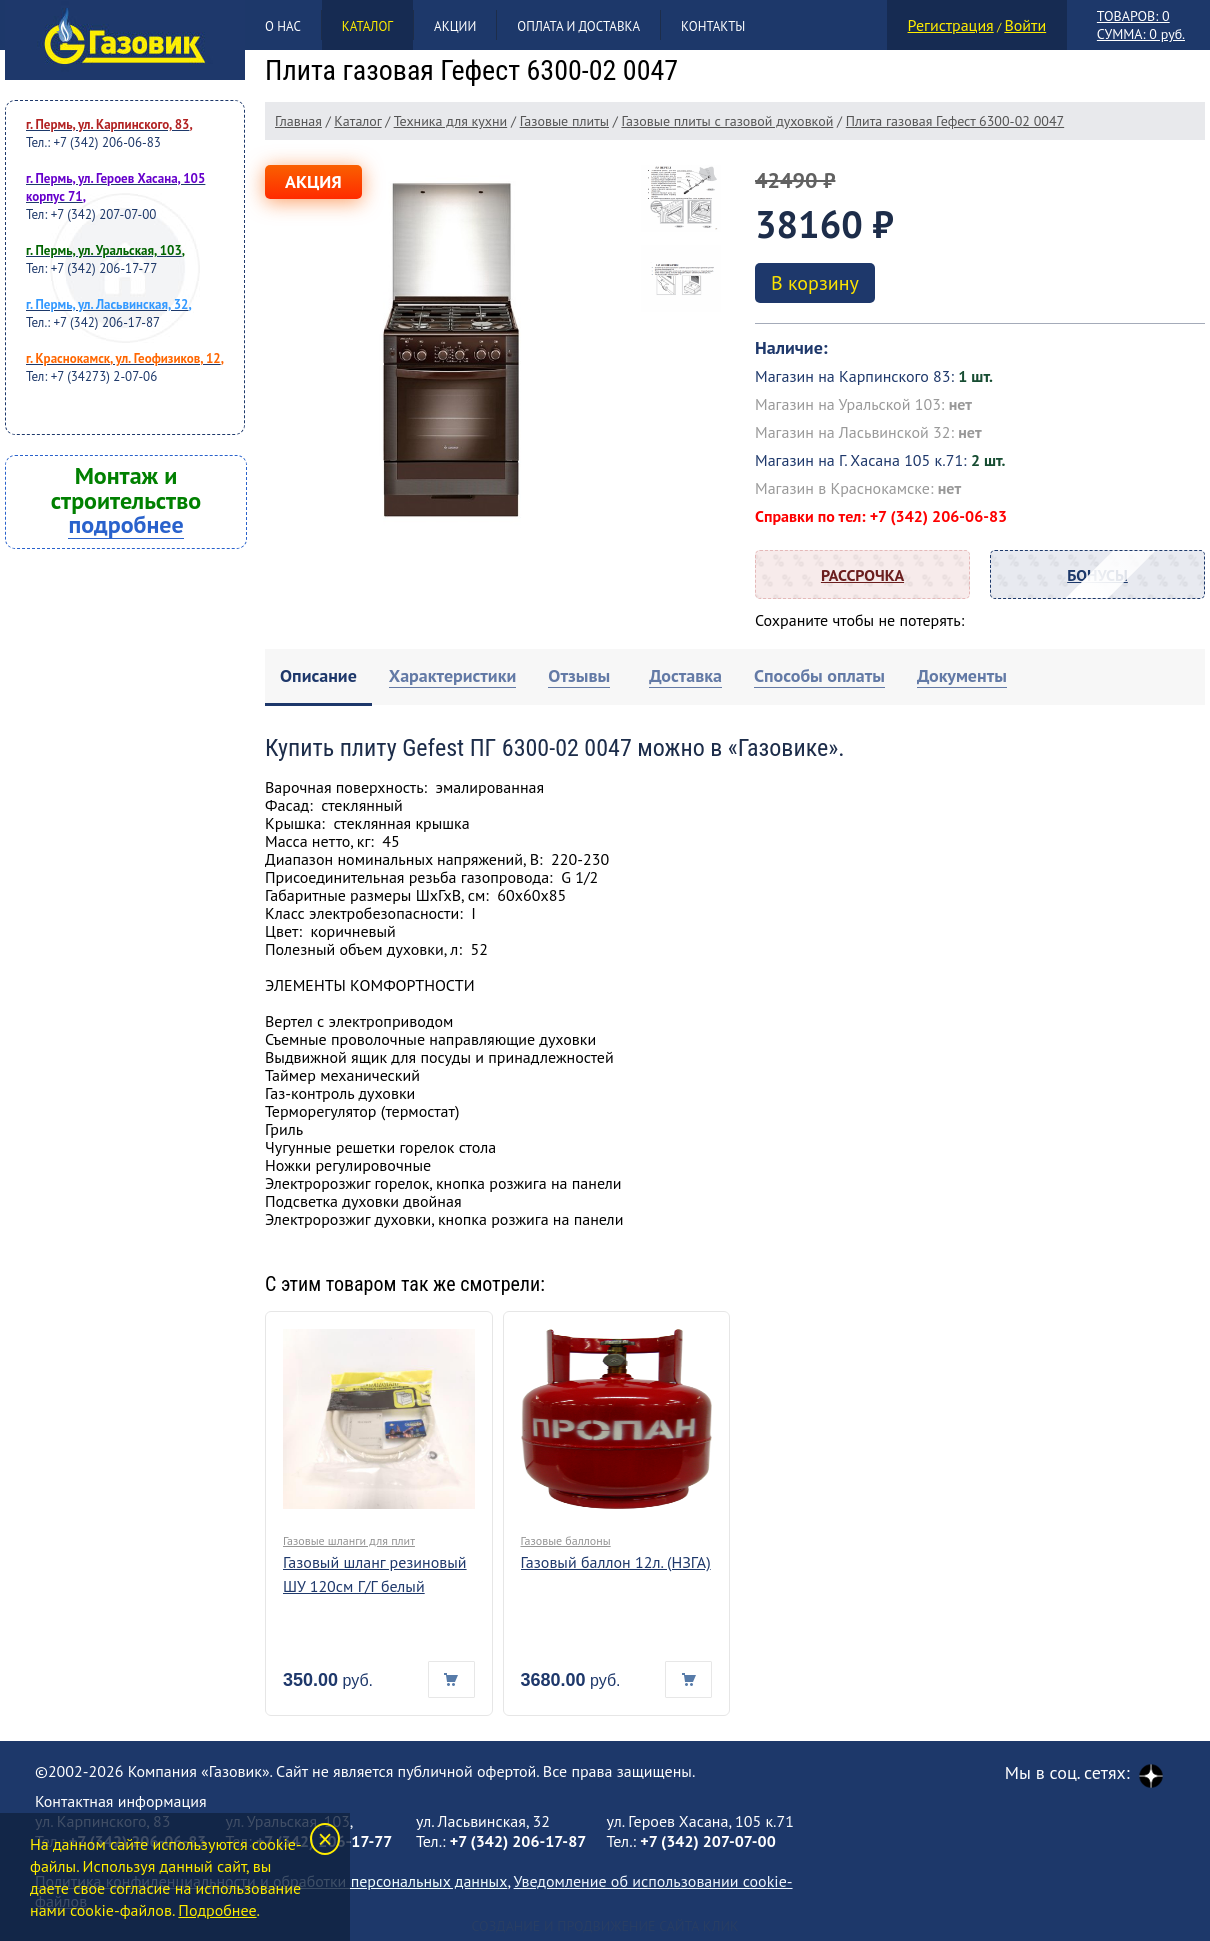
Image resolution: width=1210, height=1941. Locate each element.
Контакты (713, 26)
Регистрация (951, 25)
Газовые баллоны (566, 1540)
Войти (1025, 25)
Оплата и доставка (578, 26)
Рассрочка (862, 575)
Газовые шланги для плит (349, 1540)
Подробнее (217, 1910)
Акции (455, 26)
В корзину (815, 283)
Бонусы (1097, 575)
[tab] (318, 677)
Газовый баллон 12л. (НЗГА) (616, 1562)
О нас (283, 26)
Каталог (367, 26)
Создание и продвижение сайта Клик (604, 1926)
